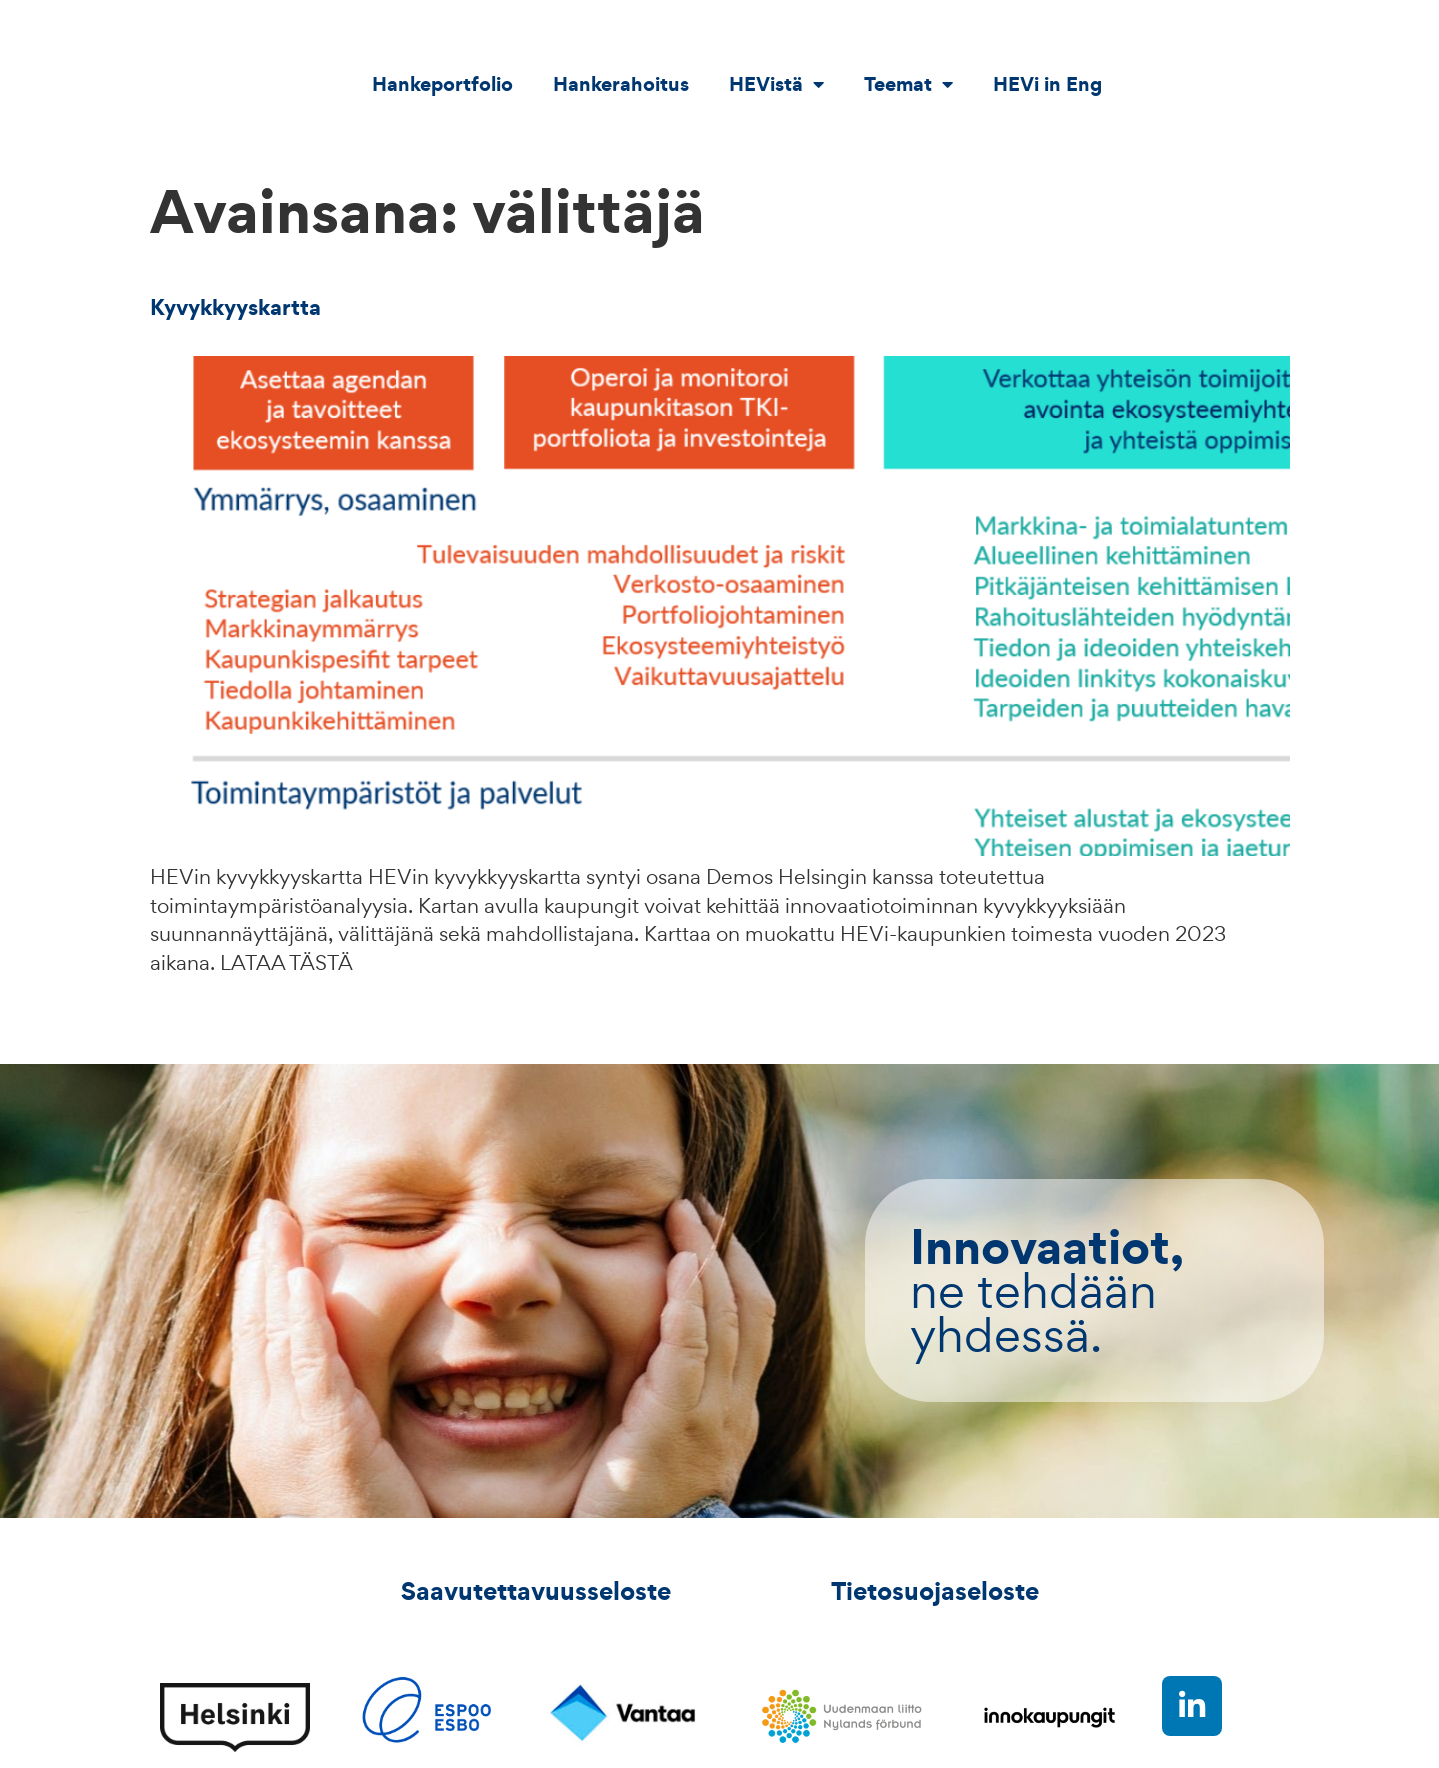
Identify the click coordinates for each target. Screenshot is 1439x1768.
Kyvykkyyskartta (235, 307)
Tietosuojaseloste (935, 1591)
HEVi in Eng (1047, 84)
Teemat (908, 84)
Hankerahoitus (621, 84)
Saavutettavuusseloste (536, 1591)
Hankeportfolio (442, 84)
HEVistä (776, 84)
